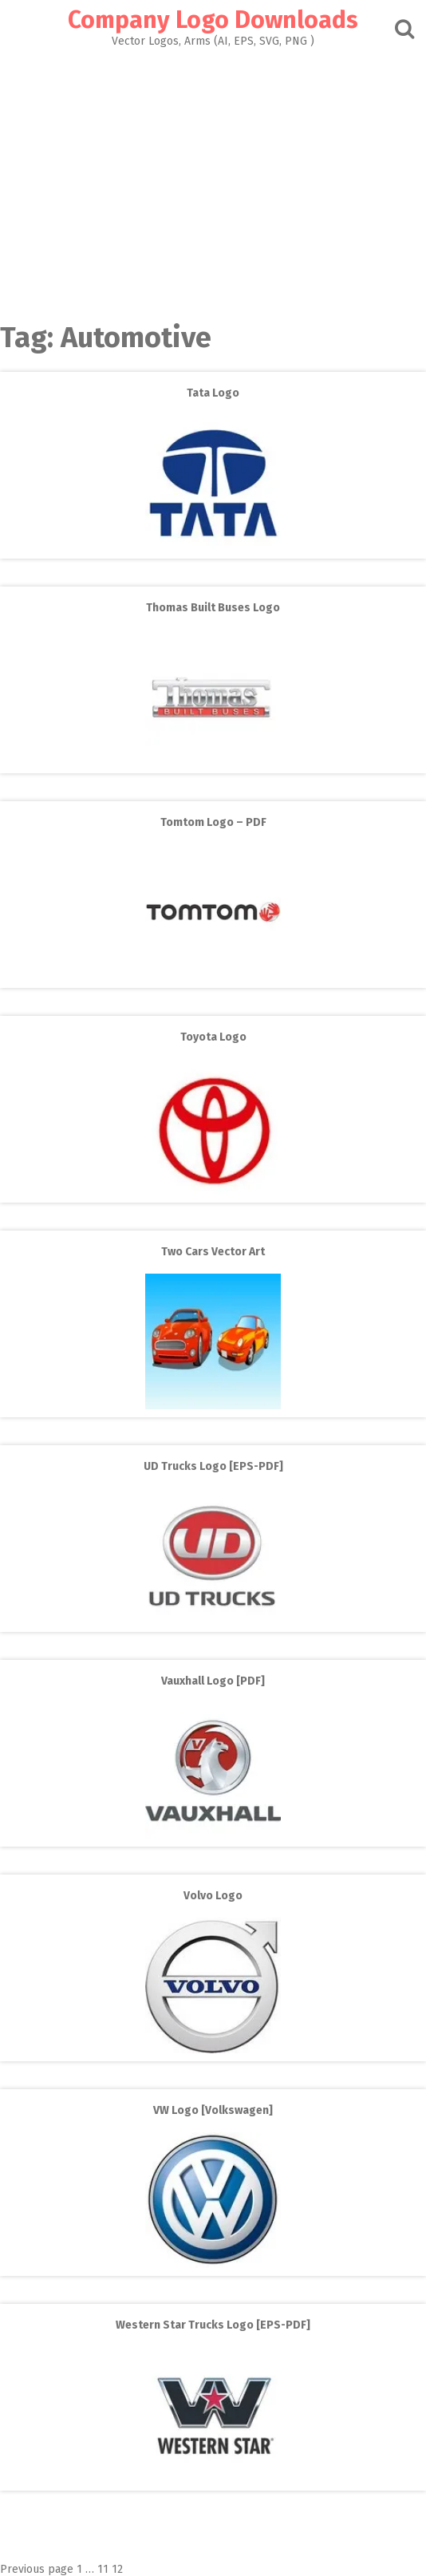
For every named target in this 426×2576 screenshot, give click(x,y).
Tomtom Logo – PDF (213, 822)
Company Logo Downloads (213, 20)
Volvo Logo (213, 1895)
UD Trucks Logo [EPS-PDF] (213, 1466)
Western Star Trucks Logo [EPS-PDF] (213, 2325)
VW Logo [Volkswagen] (213, 2110)
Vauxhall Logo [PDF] (213, 1681)
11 (102, 2569)
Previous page (36, 2569)
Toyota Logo (213, 1037)
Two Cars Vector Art (213, 1251)
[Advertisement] (213, 180)
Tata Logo (213, 393)
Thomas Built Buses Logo (213, 607)
